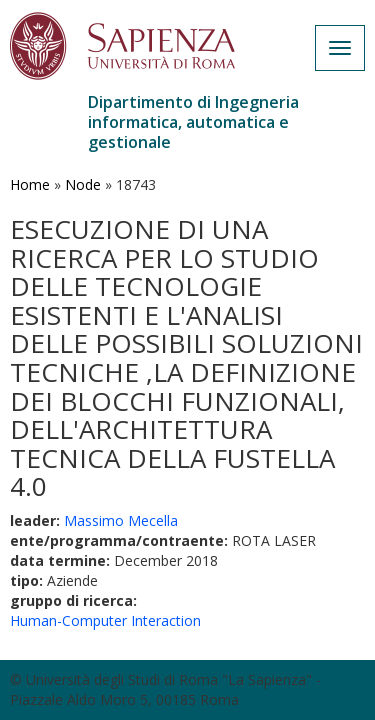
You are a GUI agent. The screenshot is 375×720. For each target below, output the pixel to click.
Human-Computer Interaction (105, 620)
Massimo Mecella (121, 520)
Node (83, 184)
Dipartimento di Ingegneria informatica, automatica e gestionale (193, 122)
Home (30, 184)
